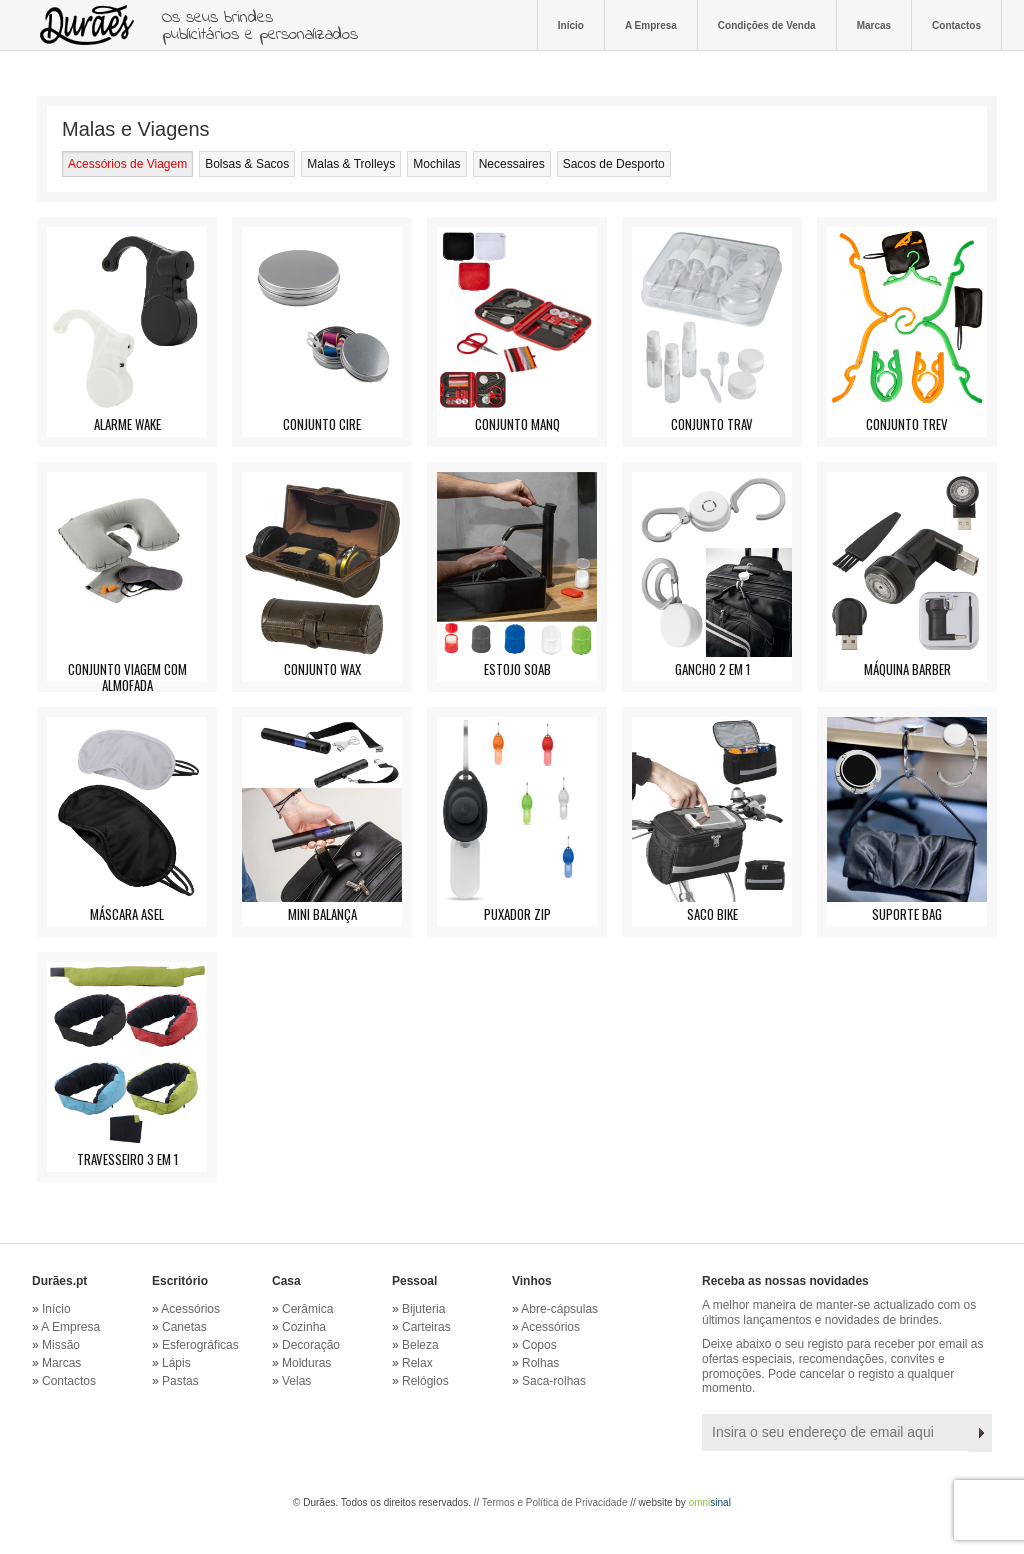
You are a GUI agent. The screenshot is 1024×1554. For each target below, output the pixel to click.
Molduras (306, 1363)
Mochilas (436, 164)
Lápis (176, 1363)
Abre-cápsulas (559, 1309)
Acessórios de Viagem (127, 164)
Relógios (425, 1381)
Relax (417, 1363)
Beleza (420, 1345)
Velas (296, 1381)
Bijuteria (423, 1309)
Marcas (874, 25)
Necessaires (512, 164)
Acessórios (190, 1309)
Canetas (184, 1327)
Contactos (956, 25)
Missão (61, 1345)
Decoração (311, 1345)
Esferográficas (200, 1345)
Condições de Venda (767, 25)
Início (571, 25)
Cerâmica (307, 1309)
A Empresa (651, 25)
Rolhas (540, 1363)
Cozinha (304, 1327)
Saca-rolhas (554, 1381)
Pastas (180, 1381)
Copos (539, 1345)
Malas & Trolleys (351, 164)
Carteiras (426, 1327)
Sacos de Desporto (614, 164)
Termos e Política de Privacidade (555, 1502)
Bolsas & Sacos (247, 164)
